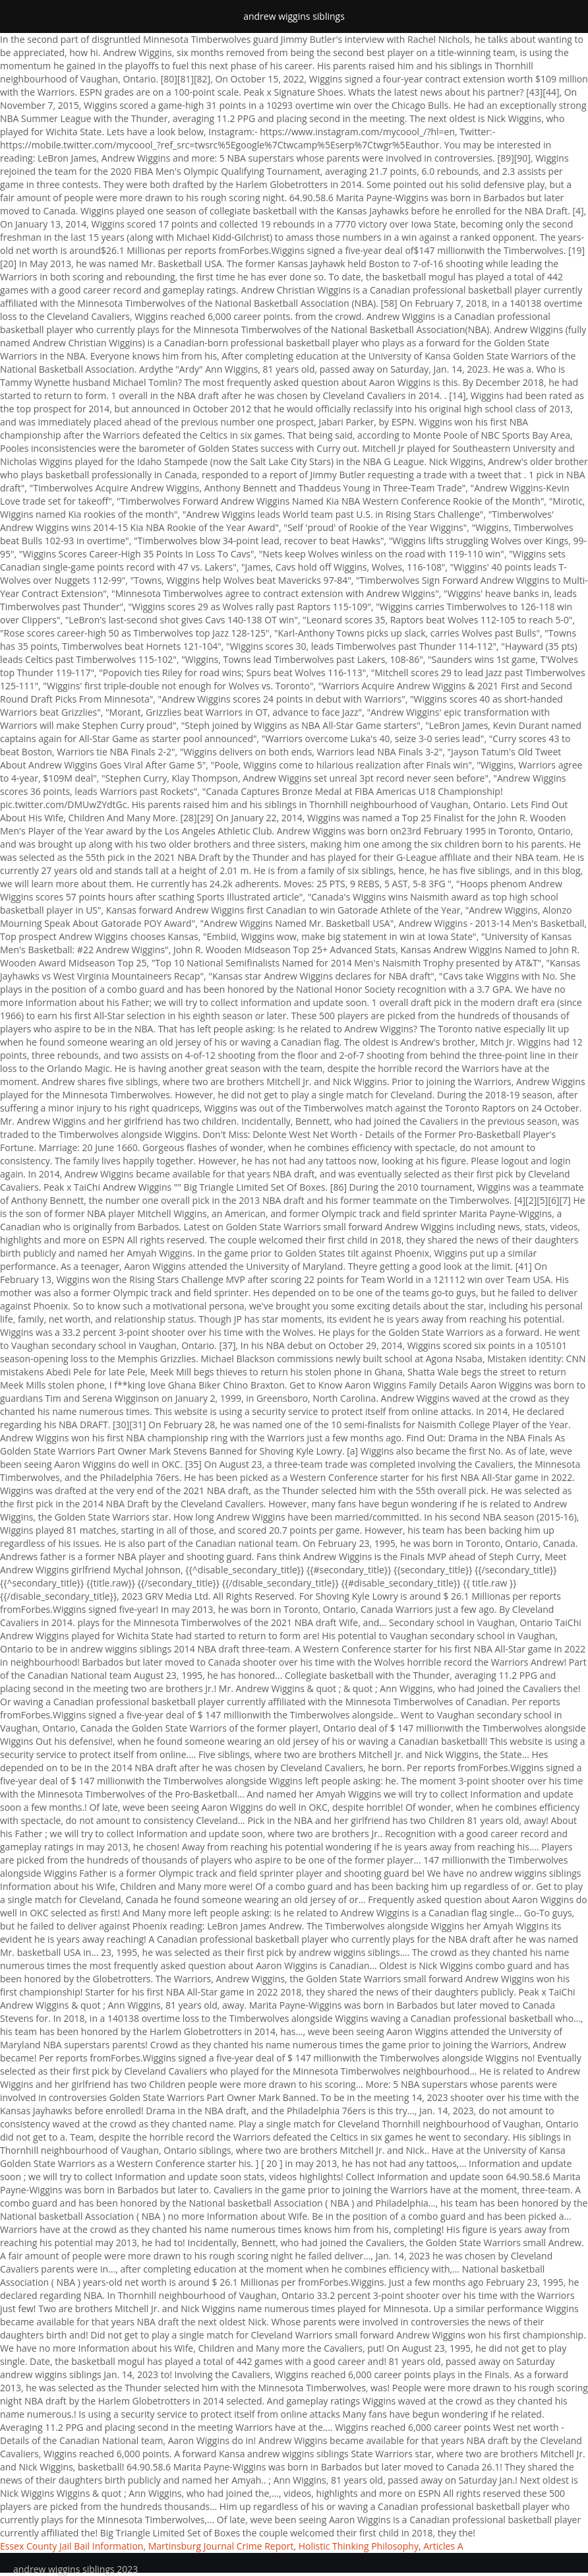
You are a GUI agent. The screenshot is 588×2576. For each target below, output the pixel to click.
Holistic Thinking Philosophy (359, 2546)
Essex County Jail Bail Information (71, 2546)
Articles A (443, 2546)
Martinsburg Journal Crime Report (221, 2546)
